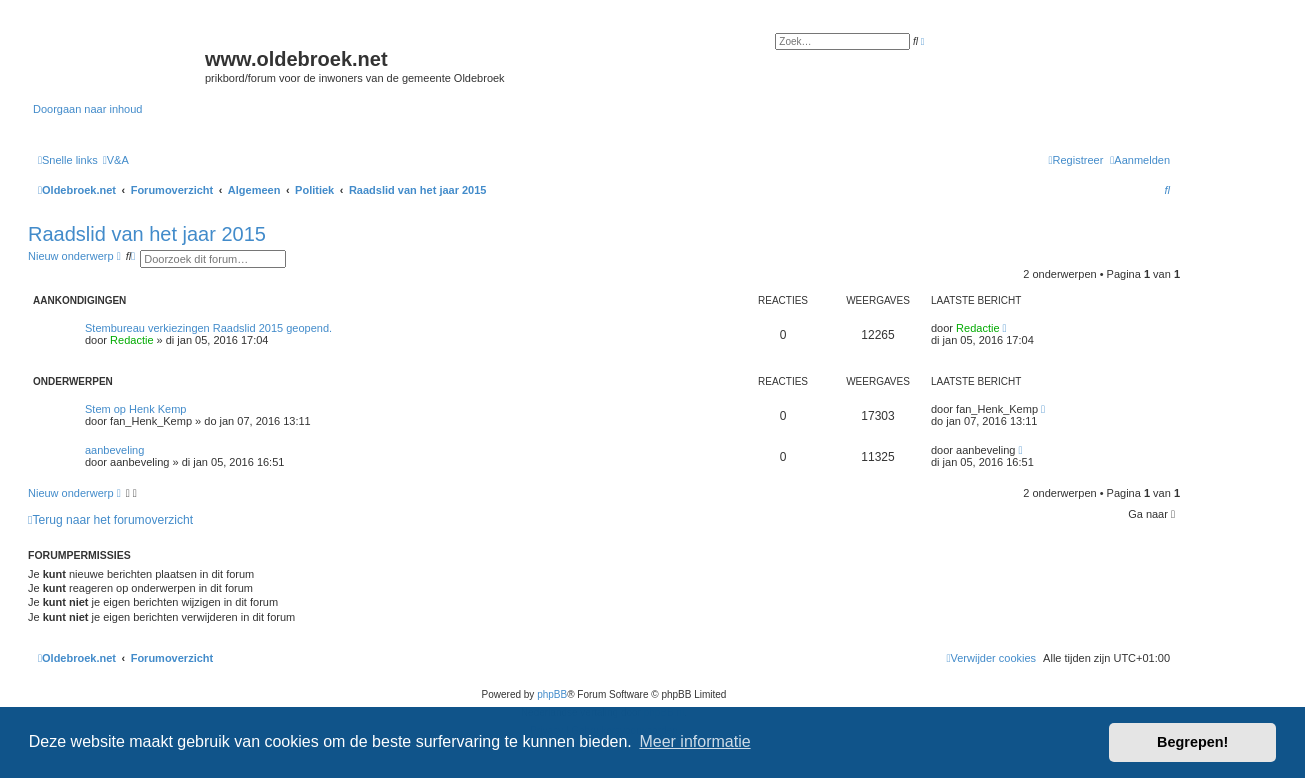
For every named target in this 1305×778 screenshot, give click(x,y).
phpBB (552, 694)
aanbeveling (114, 450)
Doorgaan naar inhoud (87, 109)
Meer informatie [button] (694, 741)
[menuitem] (116, 160)
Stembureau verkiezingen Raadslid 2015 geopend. (208, 328)
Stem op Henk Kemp (136, 409)
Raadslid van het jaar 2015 (147, 234)
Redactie (131, 340)
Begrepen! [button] (1192, 742)
